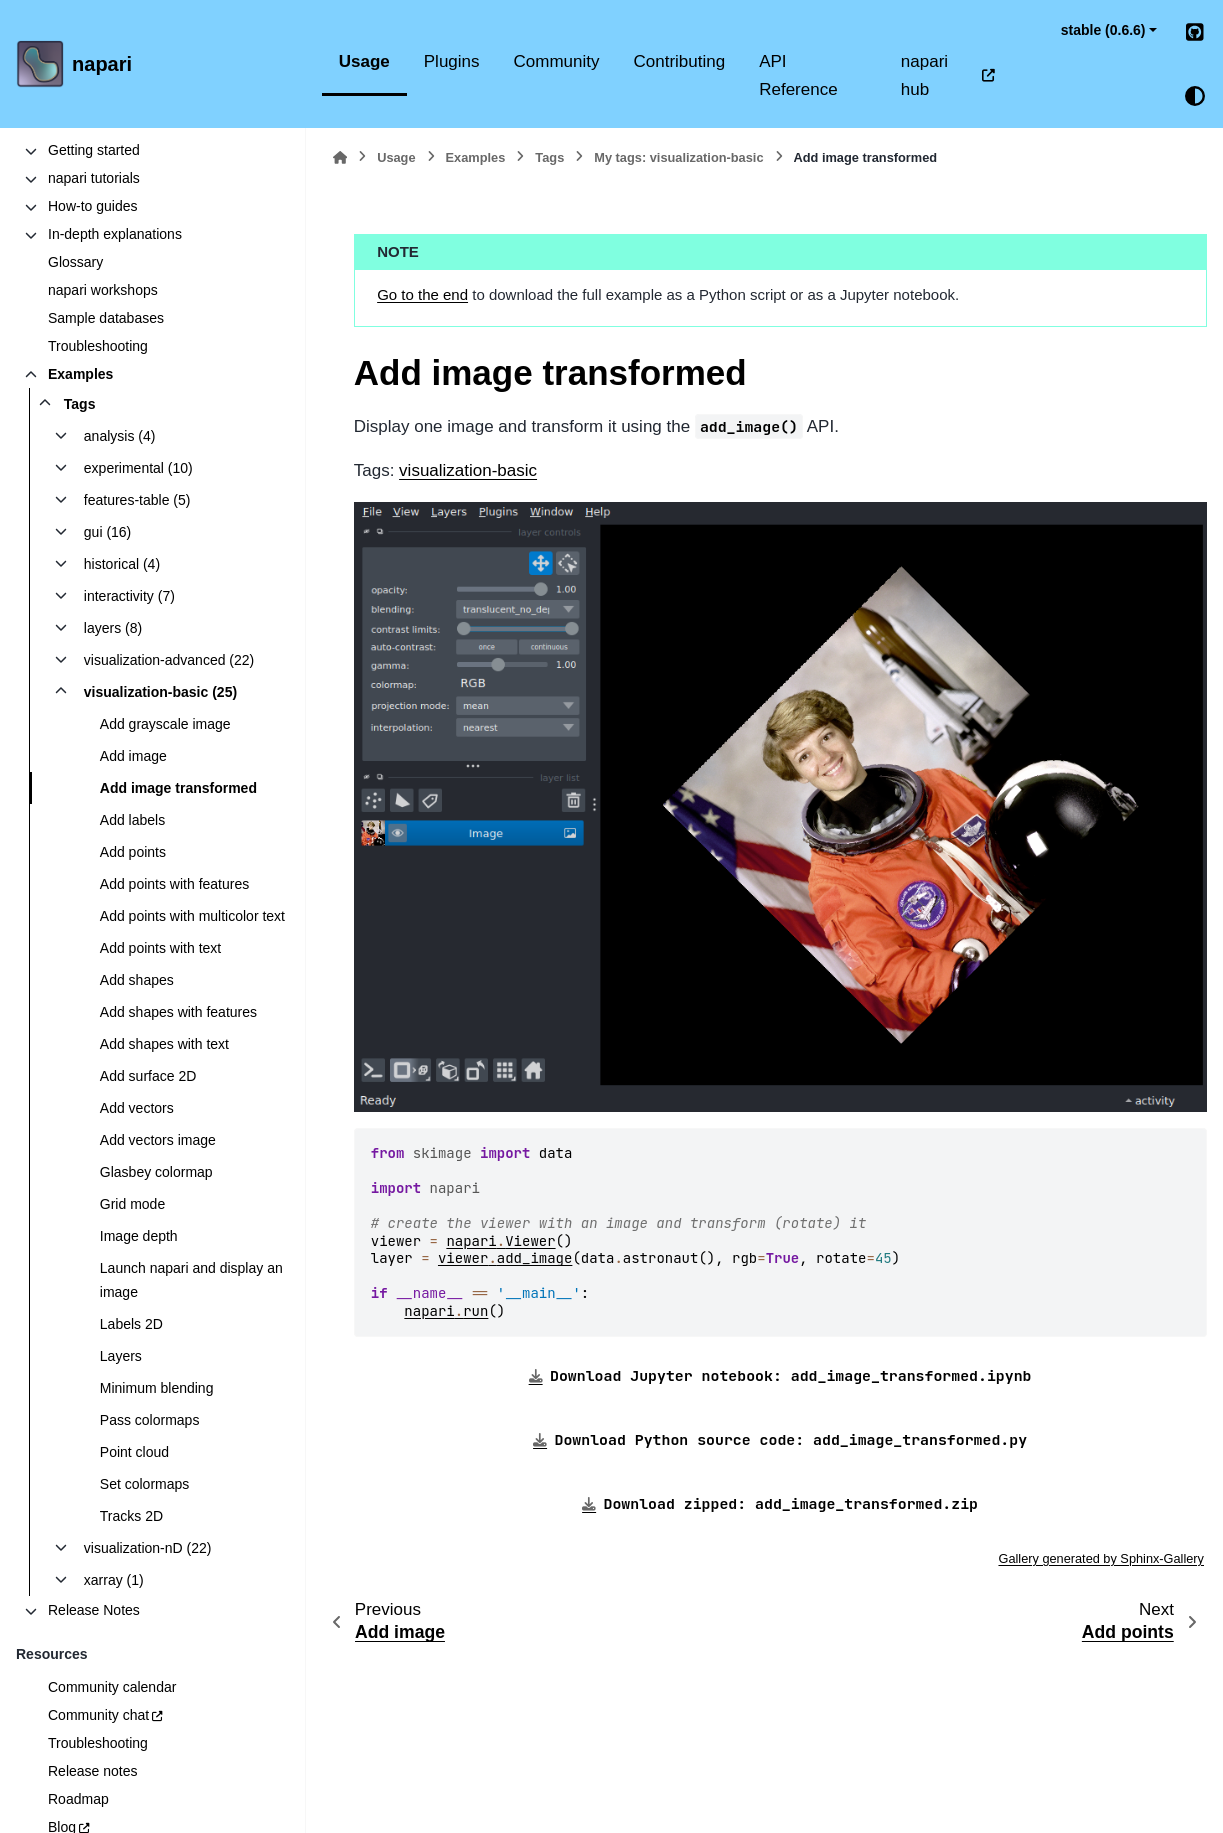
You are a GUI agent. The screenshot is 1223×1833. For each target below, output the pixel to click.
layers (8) (113, 628)
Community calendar (112, 1687)
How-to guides (93, 206)
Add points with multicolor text (192, 916)
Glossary (75, 262)
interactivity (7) (129, 596)
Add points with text (160, 948)
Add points (133, 852)
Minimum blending (157, 1388)
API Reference (798, 75)
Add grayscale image (165, 724)
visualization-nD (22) (148, 1548)
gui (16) (107, 532)
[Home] (340, 157)
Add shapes (137, 980)
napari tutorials (94, 178)
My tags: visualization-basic (678, 157)
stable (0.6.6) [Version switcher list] (1103, 30)
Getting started (94, 150)
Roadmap (78, 1799)
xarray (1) (114, 1580)
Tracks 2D (131, 1516)
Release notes (93, 1771)
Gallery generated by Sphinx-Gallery (1101, 1558)
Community (557, 61)
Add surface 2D (148, 1076)
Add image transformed (178, 788)
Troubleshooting (98, 346)
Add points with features (174, 884)
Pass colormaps (150, 1420)
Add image (133, 756)
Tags (80, 404)
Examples (80, 374)
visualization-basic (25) (160, 692)
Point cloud (134, 1452)
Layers (121, 1356)
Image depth (139, 1236)
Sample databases (106, 318)
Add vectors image (158, 1140)
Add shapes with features (178, 1012)
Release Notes (94, 1610)
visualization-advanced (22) (169, 660)
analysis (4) (120, 436)
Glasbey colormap (156, 1172)
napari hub (924, 75)
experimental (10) (138, 468)
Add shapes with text (164, 1044)
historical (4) (122, 564)
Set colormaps (144, 1484)
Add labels (132, 820)
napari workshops (103, 290)
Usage (364, 61)
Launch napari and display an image (191, 1280)
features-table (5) (137, 500)
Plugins (452, 61)
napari (102, 64)
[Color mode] (1195, 96)
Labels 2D (131, 1324)
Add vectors (137, 1108)
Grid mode (132, 1204)
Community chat (98, 1715)
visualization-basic (468, 470)
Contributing (680, 61)
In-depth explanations (115, 234)
